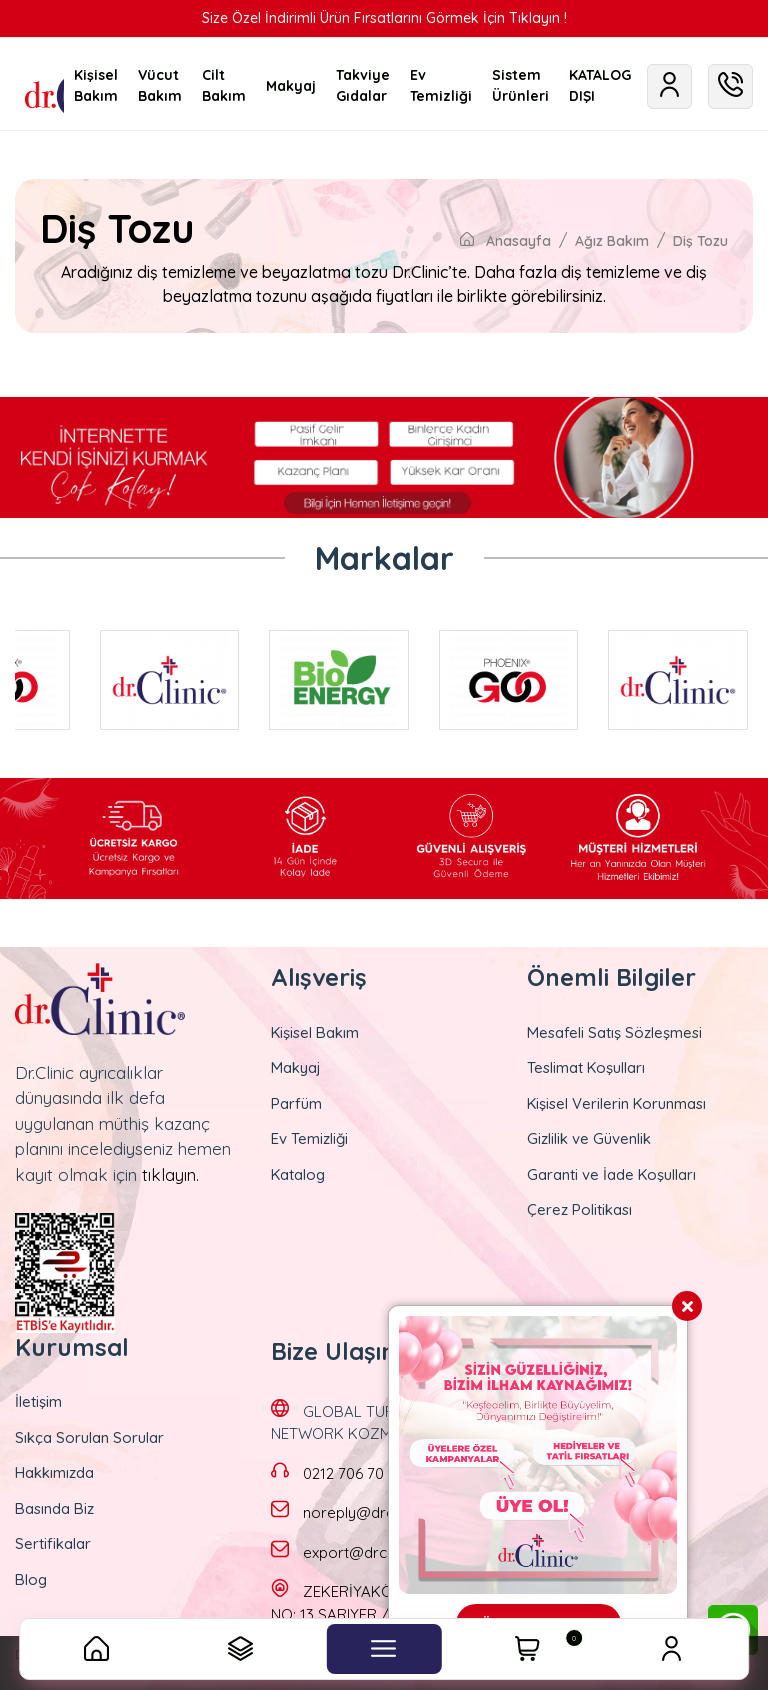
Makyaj (296, 1067)
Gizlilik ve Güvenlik (589, 1138)
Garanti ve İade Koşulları (611, 1174)
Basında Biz (54, 1508)
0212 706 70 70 (354, 1473)
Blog (31, 1579)
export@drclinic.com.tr (381, 1552)
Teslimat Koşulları (586, 1067)
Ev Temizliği (309, 1138)
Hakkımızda (54, 1472)
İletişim (38, 1401)
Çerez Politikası (579, 1209)
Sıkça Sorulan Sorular (89, 1437)
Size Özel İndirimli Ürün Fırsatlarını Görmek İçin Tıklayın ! (384, 18)
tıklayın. (170, 1174)
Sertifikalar (53, 1543)
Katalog (298, 1174)
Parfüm (296, 1103)
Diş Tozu (700, 241)
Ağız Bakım (612, 241)
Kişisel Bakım (315, 1032)
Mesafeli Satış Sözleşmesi (614, 1032)
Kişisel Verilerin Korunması (616, 1103)
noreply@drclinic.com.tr (385, 1512)
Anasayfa (505, 241)
